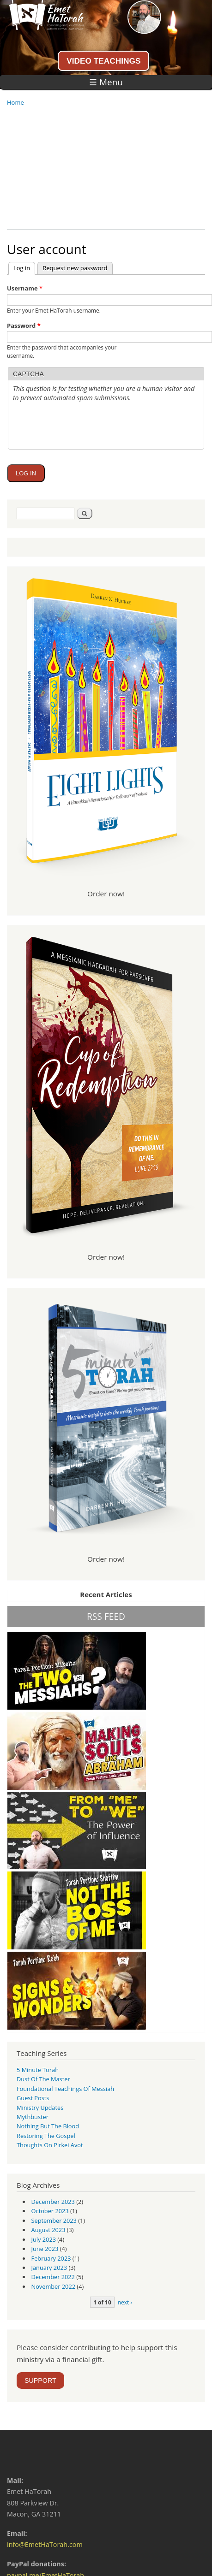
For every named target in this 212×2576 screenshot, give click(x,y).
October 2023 (50, 2211)
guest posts (33, 2098)
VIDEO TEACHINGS (103, 60)
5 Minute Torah (38, 2070)
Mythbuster (32, 2117)
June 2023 (45, 2248)
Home (15, 102)
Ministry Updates (40, 2107)
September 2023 (54, 2220)
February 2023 (51, 2258)
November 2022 (53, 2286)
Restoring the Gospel (46, 2136)
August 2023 (48, 2230)
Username (24, 288)
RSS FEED (106, 1616)
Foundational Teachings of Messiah (65, 2088)
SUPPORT (40, 2380)
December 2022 (53, 2277)
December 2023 (53, 2201)
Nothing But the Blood (48, 2126)
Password (24, 325)
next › (125, 2302)
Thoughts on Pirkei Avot (50, 2145)
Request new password (74, 268)
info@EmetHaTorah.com (45, 2544)
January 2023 (49, 2267)
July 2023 (43, 2239)
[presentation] (83, 448)
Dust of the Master (43, 2079)
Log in (24, 267)
